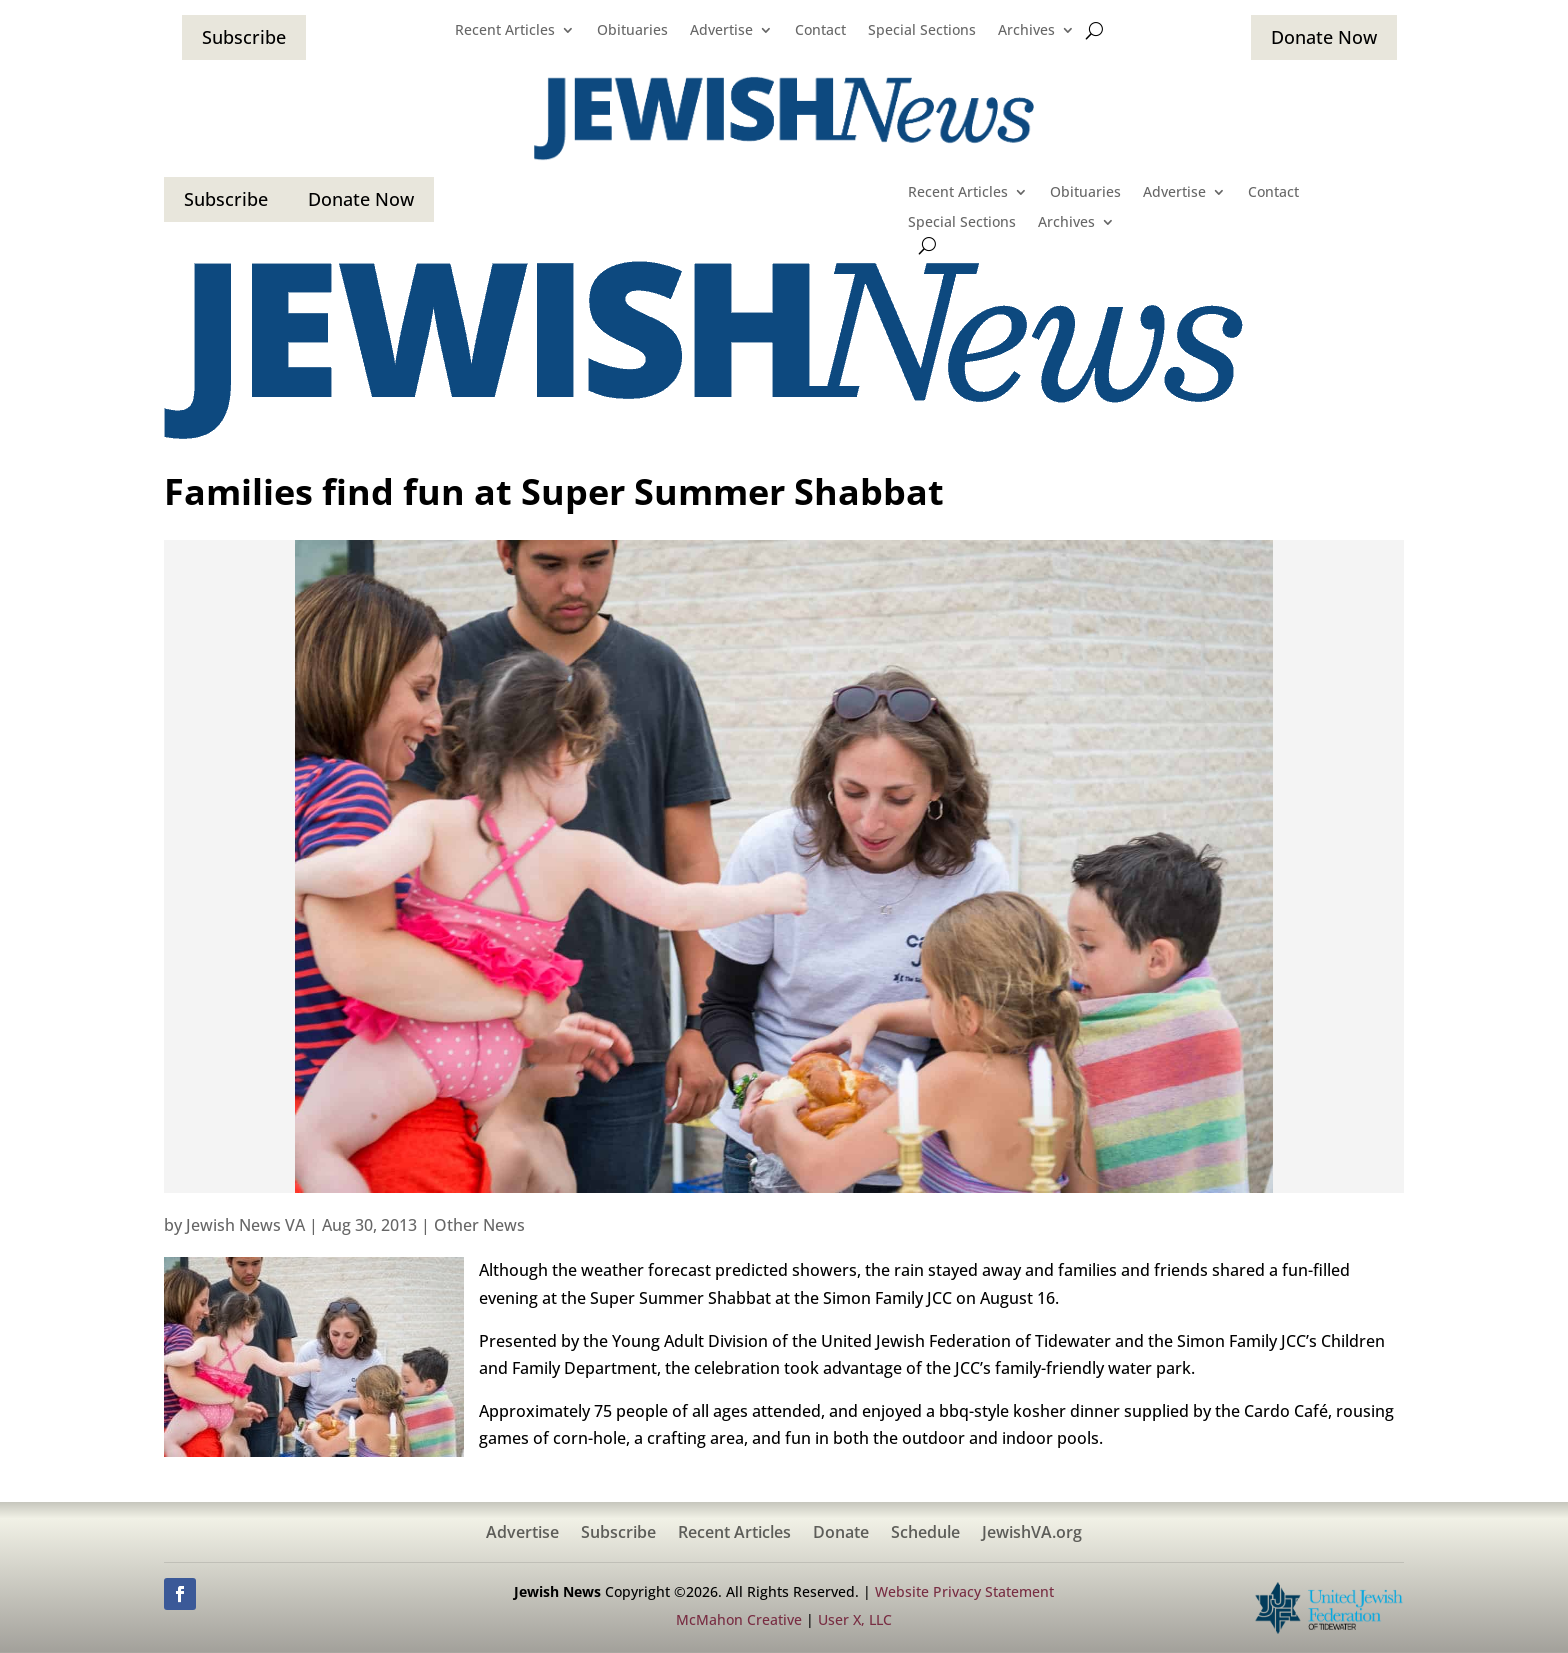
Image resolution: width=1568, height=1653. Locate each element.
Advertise (721, 31)
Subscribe (244, 37)
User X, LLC (855, 1619)
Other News (479, 1225)
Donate (841, 1534)
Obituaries (632, 31)
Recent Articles (505, 31)
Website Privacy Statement (964, 1591)
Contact (820, 31)
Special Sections (922, 31)
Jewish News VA (245, 1225)
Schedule (925, 1534)
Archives (1026, 31)
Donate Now (1324, 37)
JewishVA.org (1032, 1534)
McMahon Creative (739, 1619)
